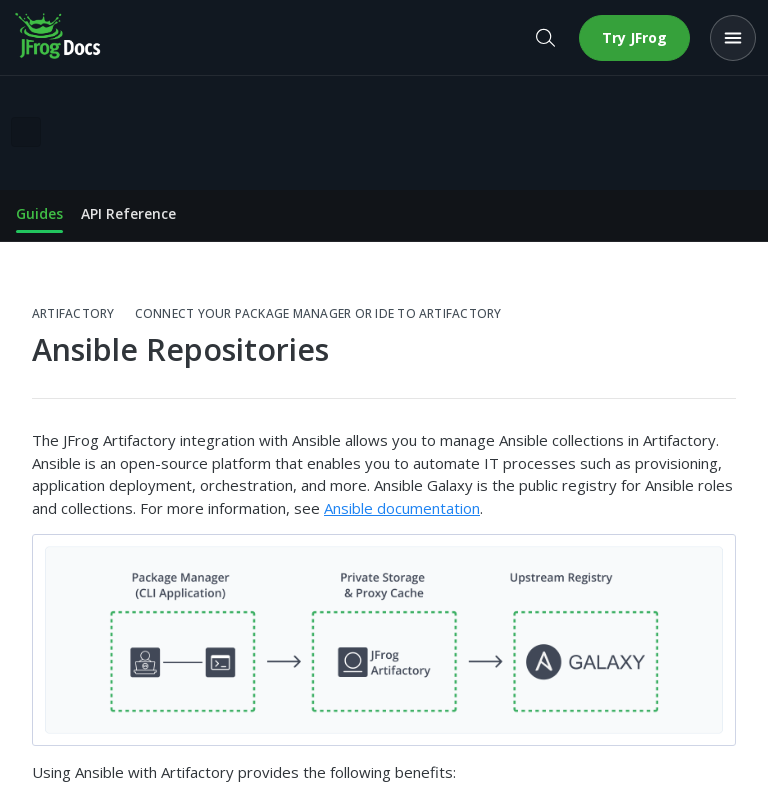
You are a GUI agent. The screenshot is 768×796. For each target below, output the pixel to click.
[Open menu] (733, 38)
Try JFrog (634, 37)
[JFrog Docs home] (59, 38)
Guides (39, 213)
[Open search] (545, 38)
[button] (384, 639)
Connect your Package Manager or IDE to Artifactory (318, 314)
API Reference (128, 213)
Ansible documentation (402, 508)
